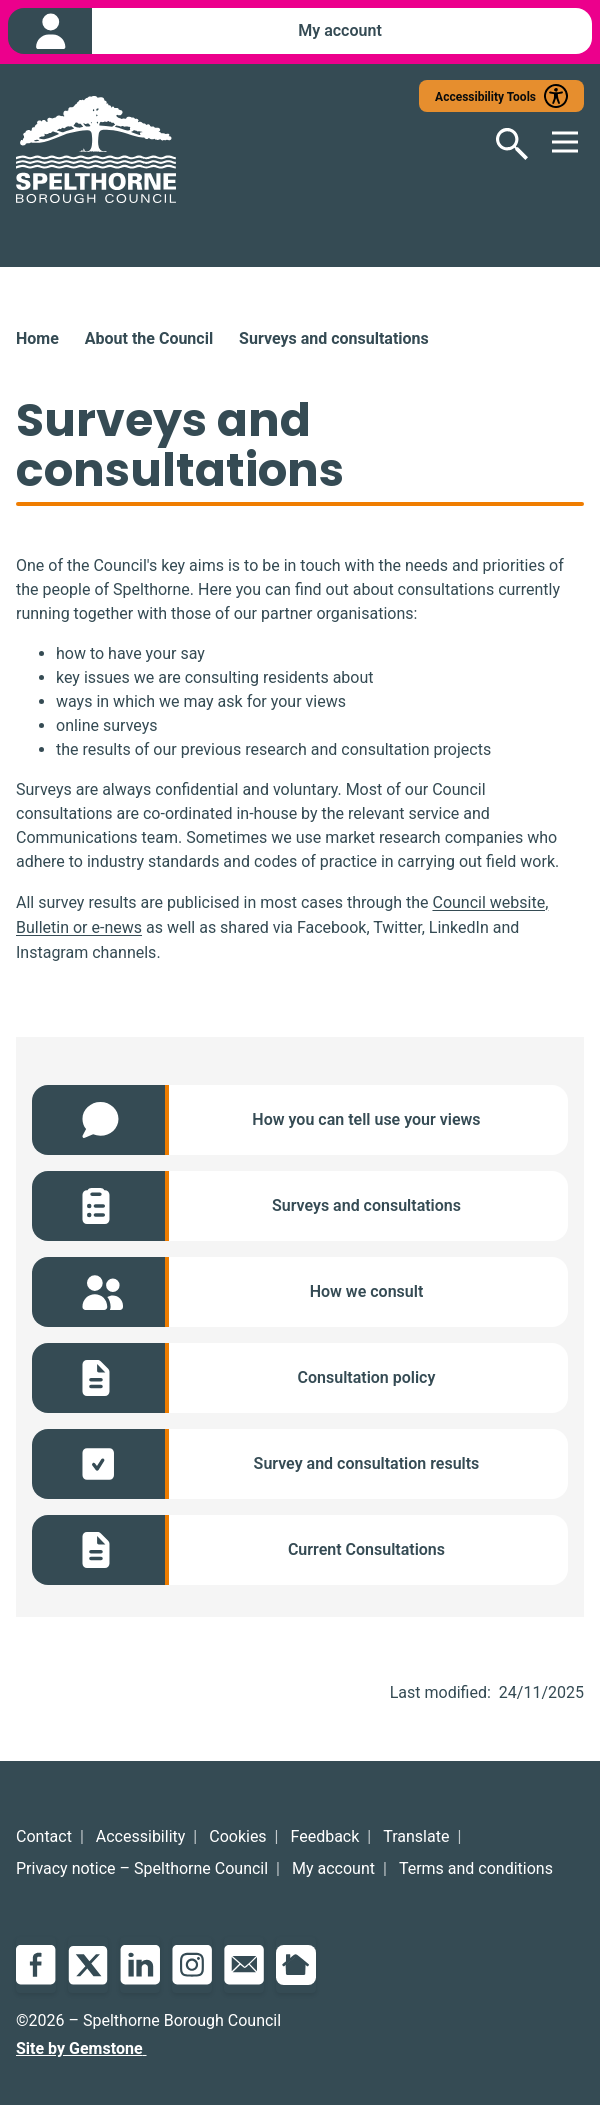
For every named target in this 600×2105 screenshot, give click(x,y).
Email (244, 1965)
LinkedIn (140, 1965)
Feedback (325, 1836)
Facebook (36, 1965)
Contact (44, 1836)
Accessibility (141, 1836)
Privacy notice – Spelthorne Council (142, 1868)
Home (37, 338)
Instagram (192, 1965)
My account (333, 1868)
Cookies (237, 1836)
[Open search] (500, 144)
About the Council (149, 338)
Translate (416, 1836)
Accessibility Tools (485, 97)
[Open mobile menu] (556, 144)
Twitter (88, 1965)
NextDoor (296, 1965)
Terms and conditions (476, 1868)
